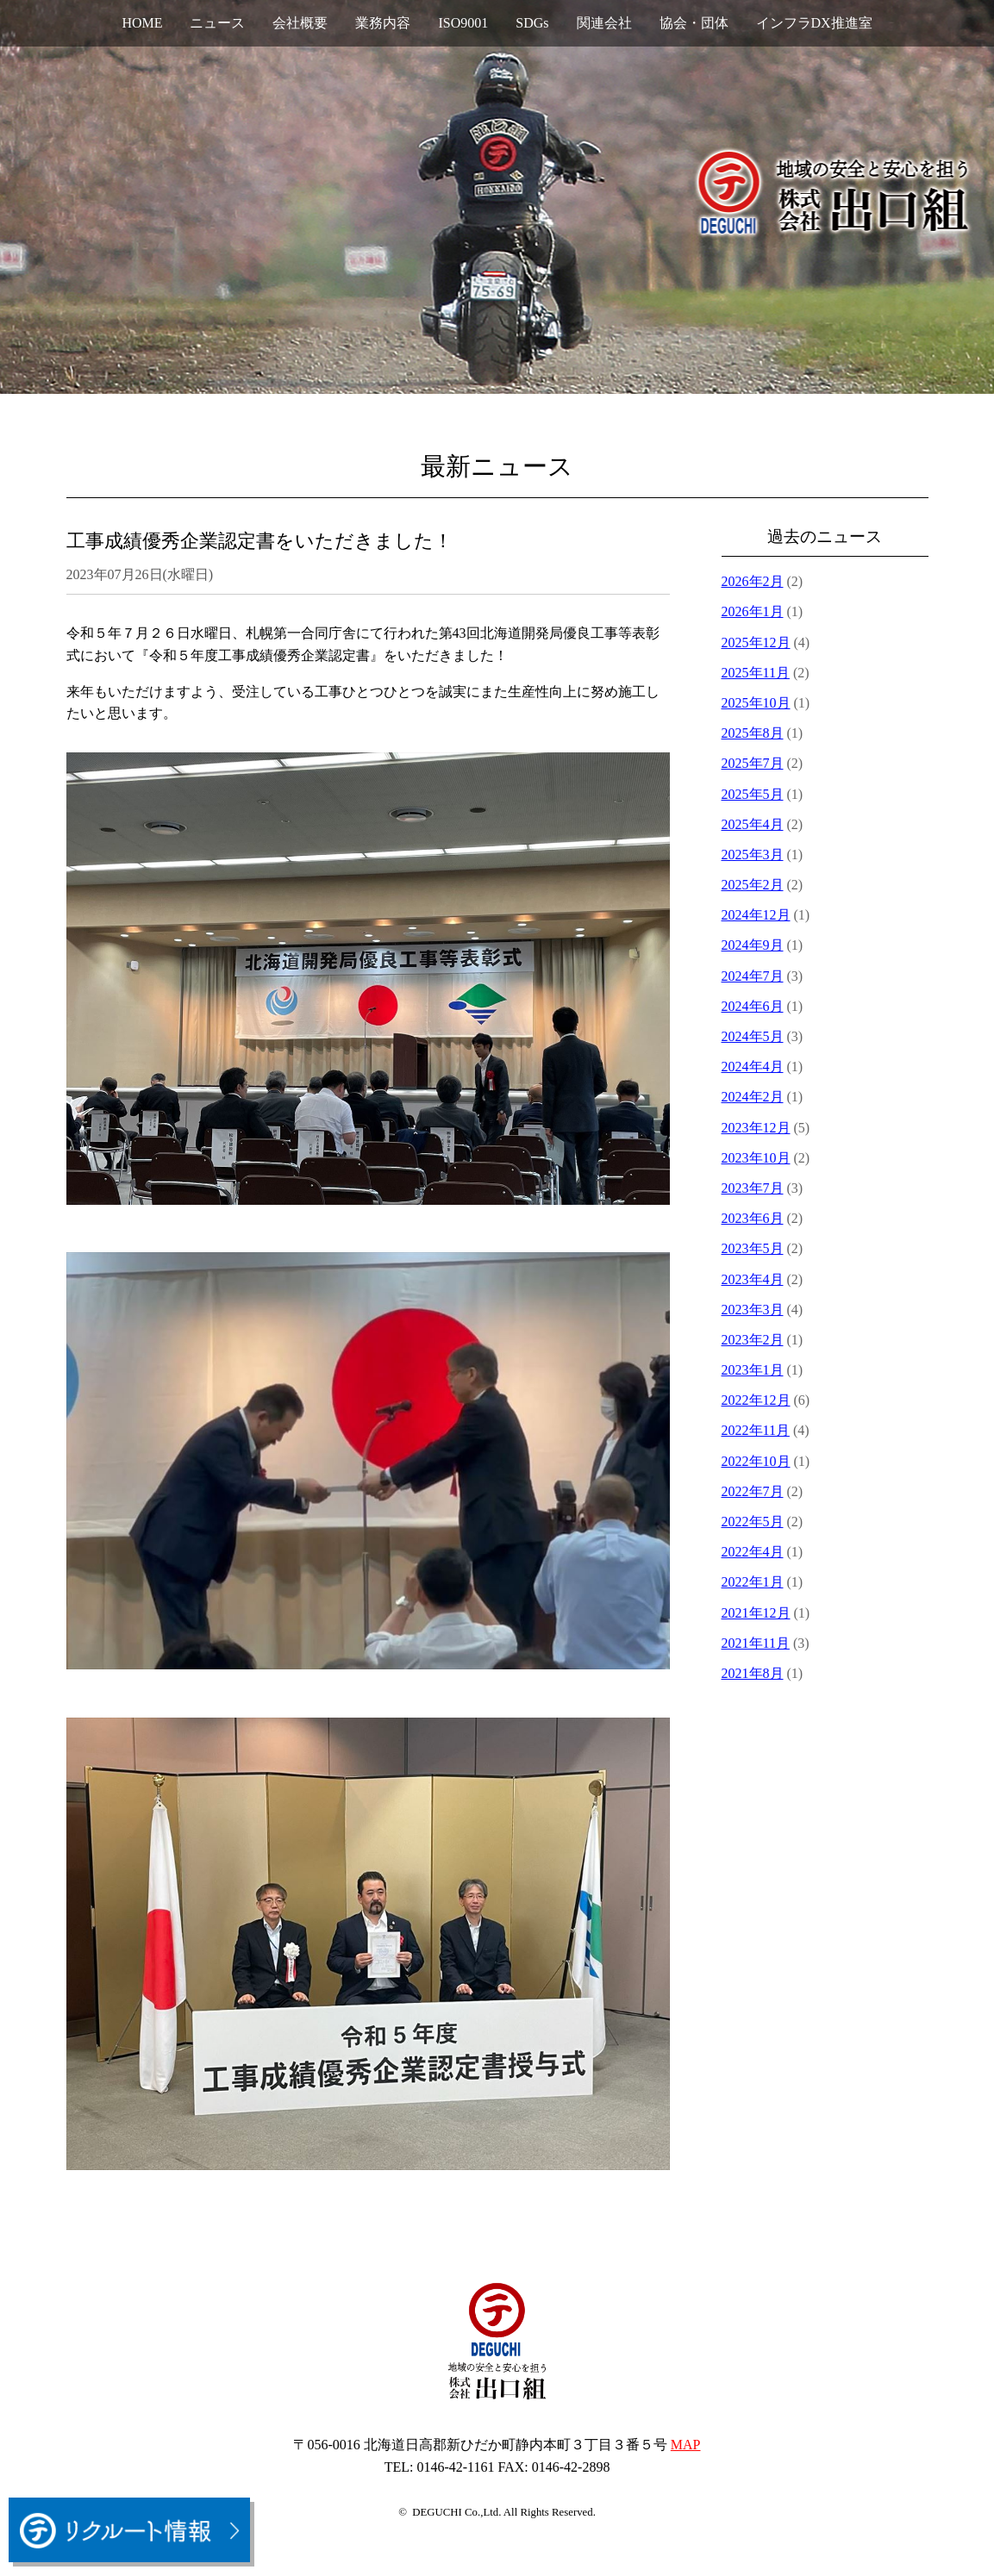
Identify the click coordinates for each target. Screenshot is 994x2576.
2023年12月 (756, 1127)
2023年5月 (753, 1248)
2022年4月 (753, 1551)
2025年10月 (756, 702)
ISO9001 (463, 23)
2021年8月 (753, 1673)
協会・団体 (694, 23)
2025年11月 (756, 672)
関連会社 (604, 23)
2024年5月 (753, 1036)
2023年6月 (753, 1218)
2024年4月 (753, 1066)
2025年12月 (756, 642)
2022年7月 (753, 1491)
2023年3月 (753, 1309)
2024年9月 (753, 945)
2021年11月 (756, 1643)
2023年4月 (753, 1279)
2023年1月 (753, 1370)
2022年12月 (756, 1400)
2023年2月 (753, 1339)
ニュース (217, 23)
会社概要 (300, 23)
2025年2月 (753, 884)
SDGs (532, 23)
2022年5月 (753, 1521)
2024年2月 (753, 1096)
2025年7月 (753, 763)
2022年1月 (753, 1582)
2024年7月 (753, 976)
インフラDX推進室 (814, 23)
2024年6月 (753, 1006)
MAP (686, 2444)
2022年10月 (756, 1461)
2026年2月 (753, 581)
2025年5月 (753, 794)
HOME (142, 23)
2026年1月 (753, 611)
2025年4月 (753, 824)
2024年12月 (756, 915)
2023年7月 (753, 1188)
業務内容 (382, 23)
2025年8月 (753, 733)
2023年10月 (756, 1158)
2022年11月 (756, 1430)
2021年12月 (756, 1613)
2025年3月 (753, 854)
